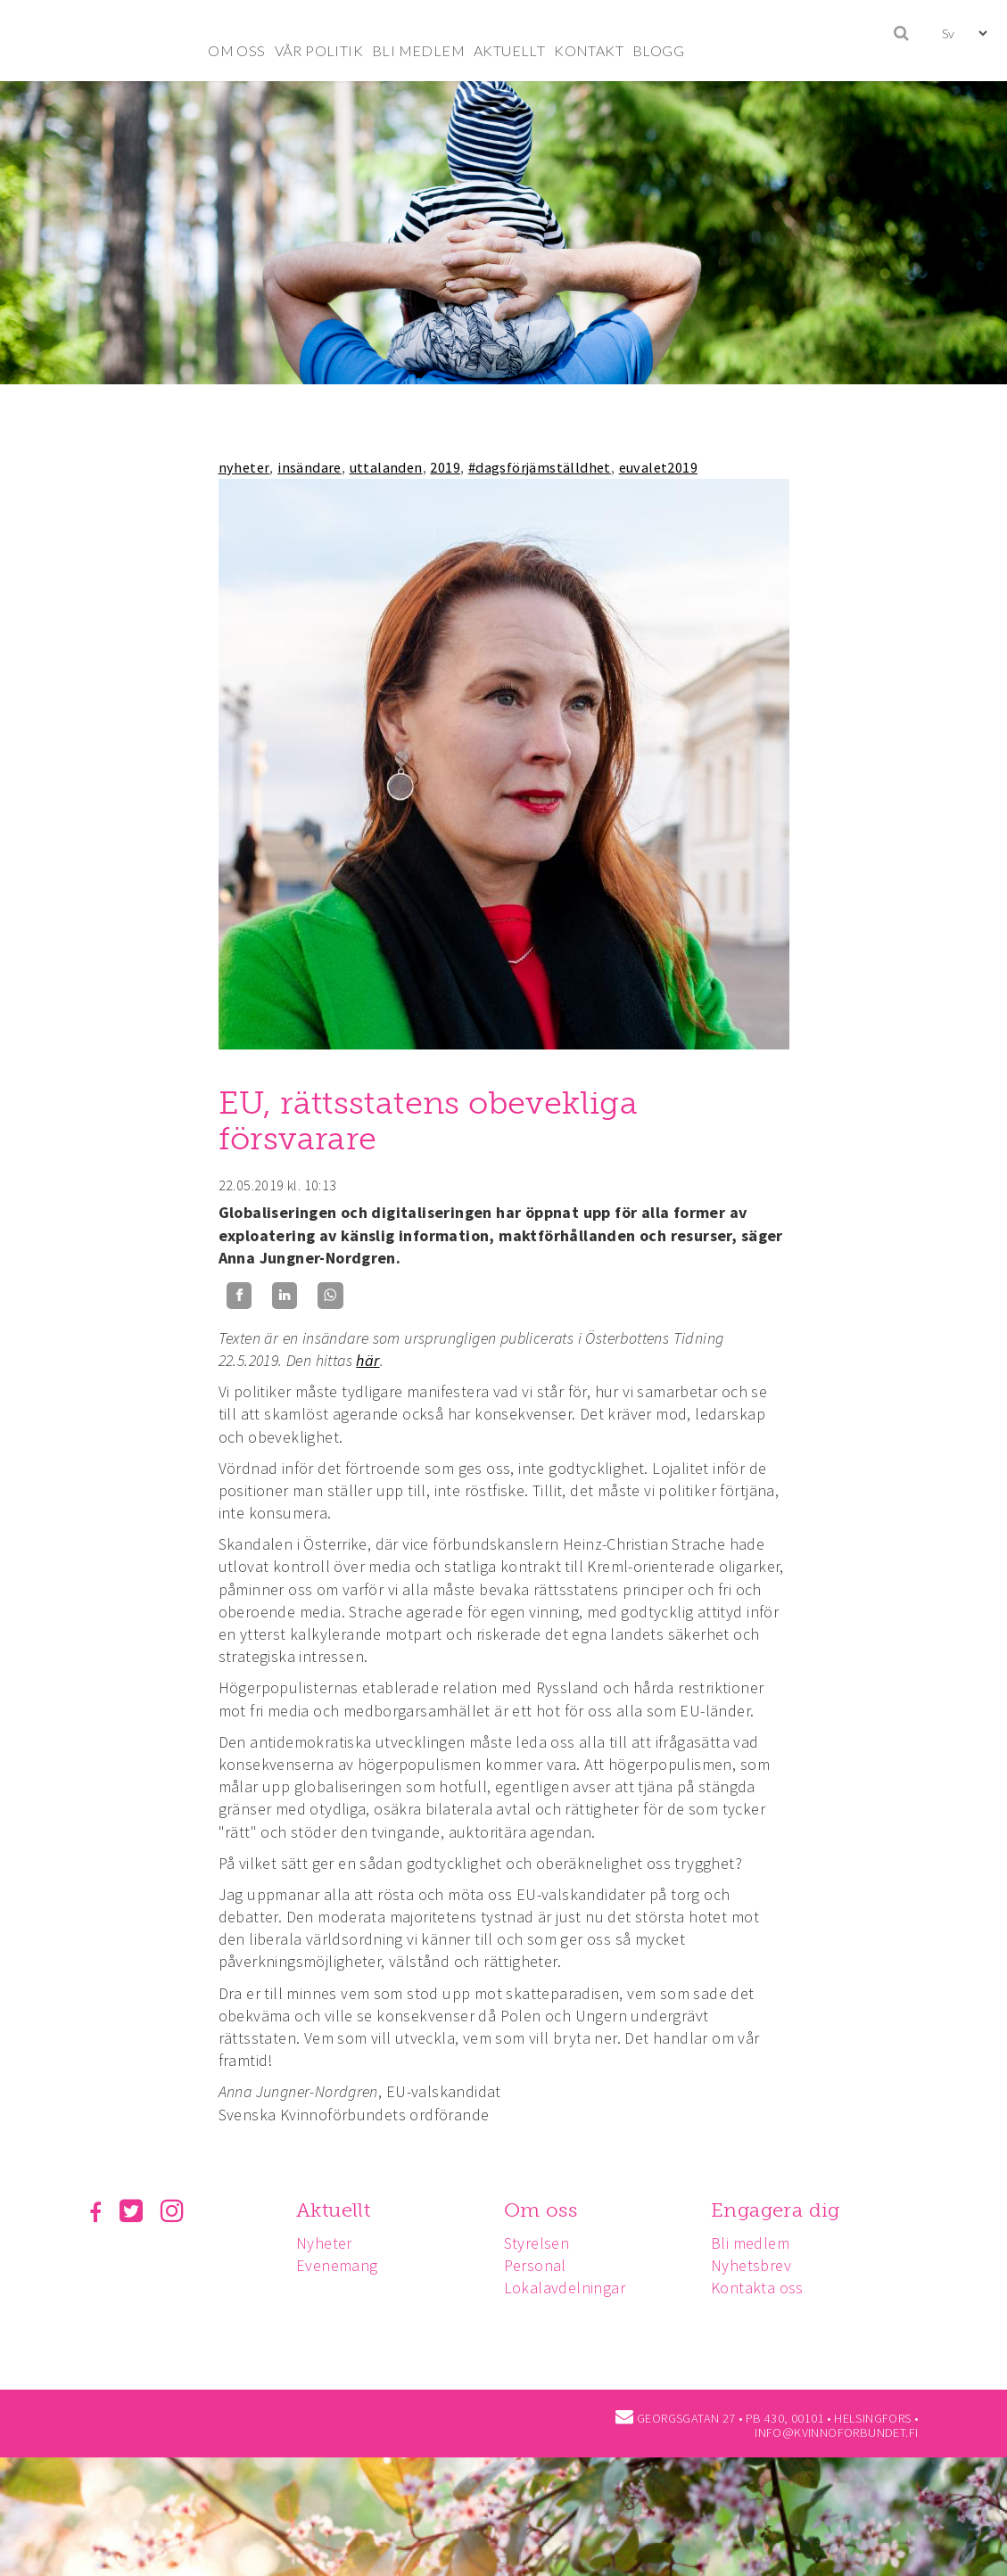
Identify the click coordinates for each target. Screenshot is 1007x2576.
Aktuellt (336, 2210)
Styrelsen (542, 2243)
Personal (540, 2265)
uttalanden (386, 467)
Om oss (545, 2210)
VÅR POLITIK (319, 50)
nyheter (244, 467)
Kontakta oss (765, 2287)
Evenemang (340, 2265)
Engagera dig (783, 2210)
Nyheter (327, 2243)
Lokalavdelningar (570, 2287)
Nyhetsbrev (759, 2265)
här (367, 1360)
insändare (309, 467)
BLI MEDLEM (418, 50)
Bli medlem (758, 2243)
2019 (445, 467)
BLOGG (658, 50)
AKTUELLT (509, 50)
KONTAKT (588, 50)
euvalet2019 (658, 467)
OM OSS (236, 50)
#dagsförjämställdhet (539, 467)
